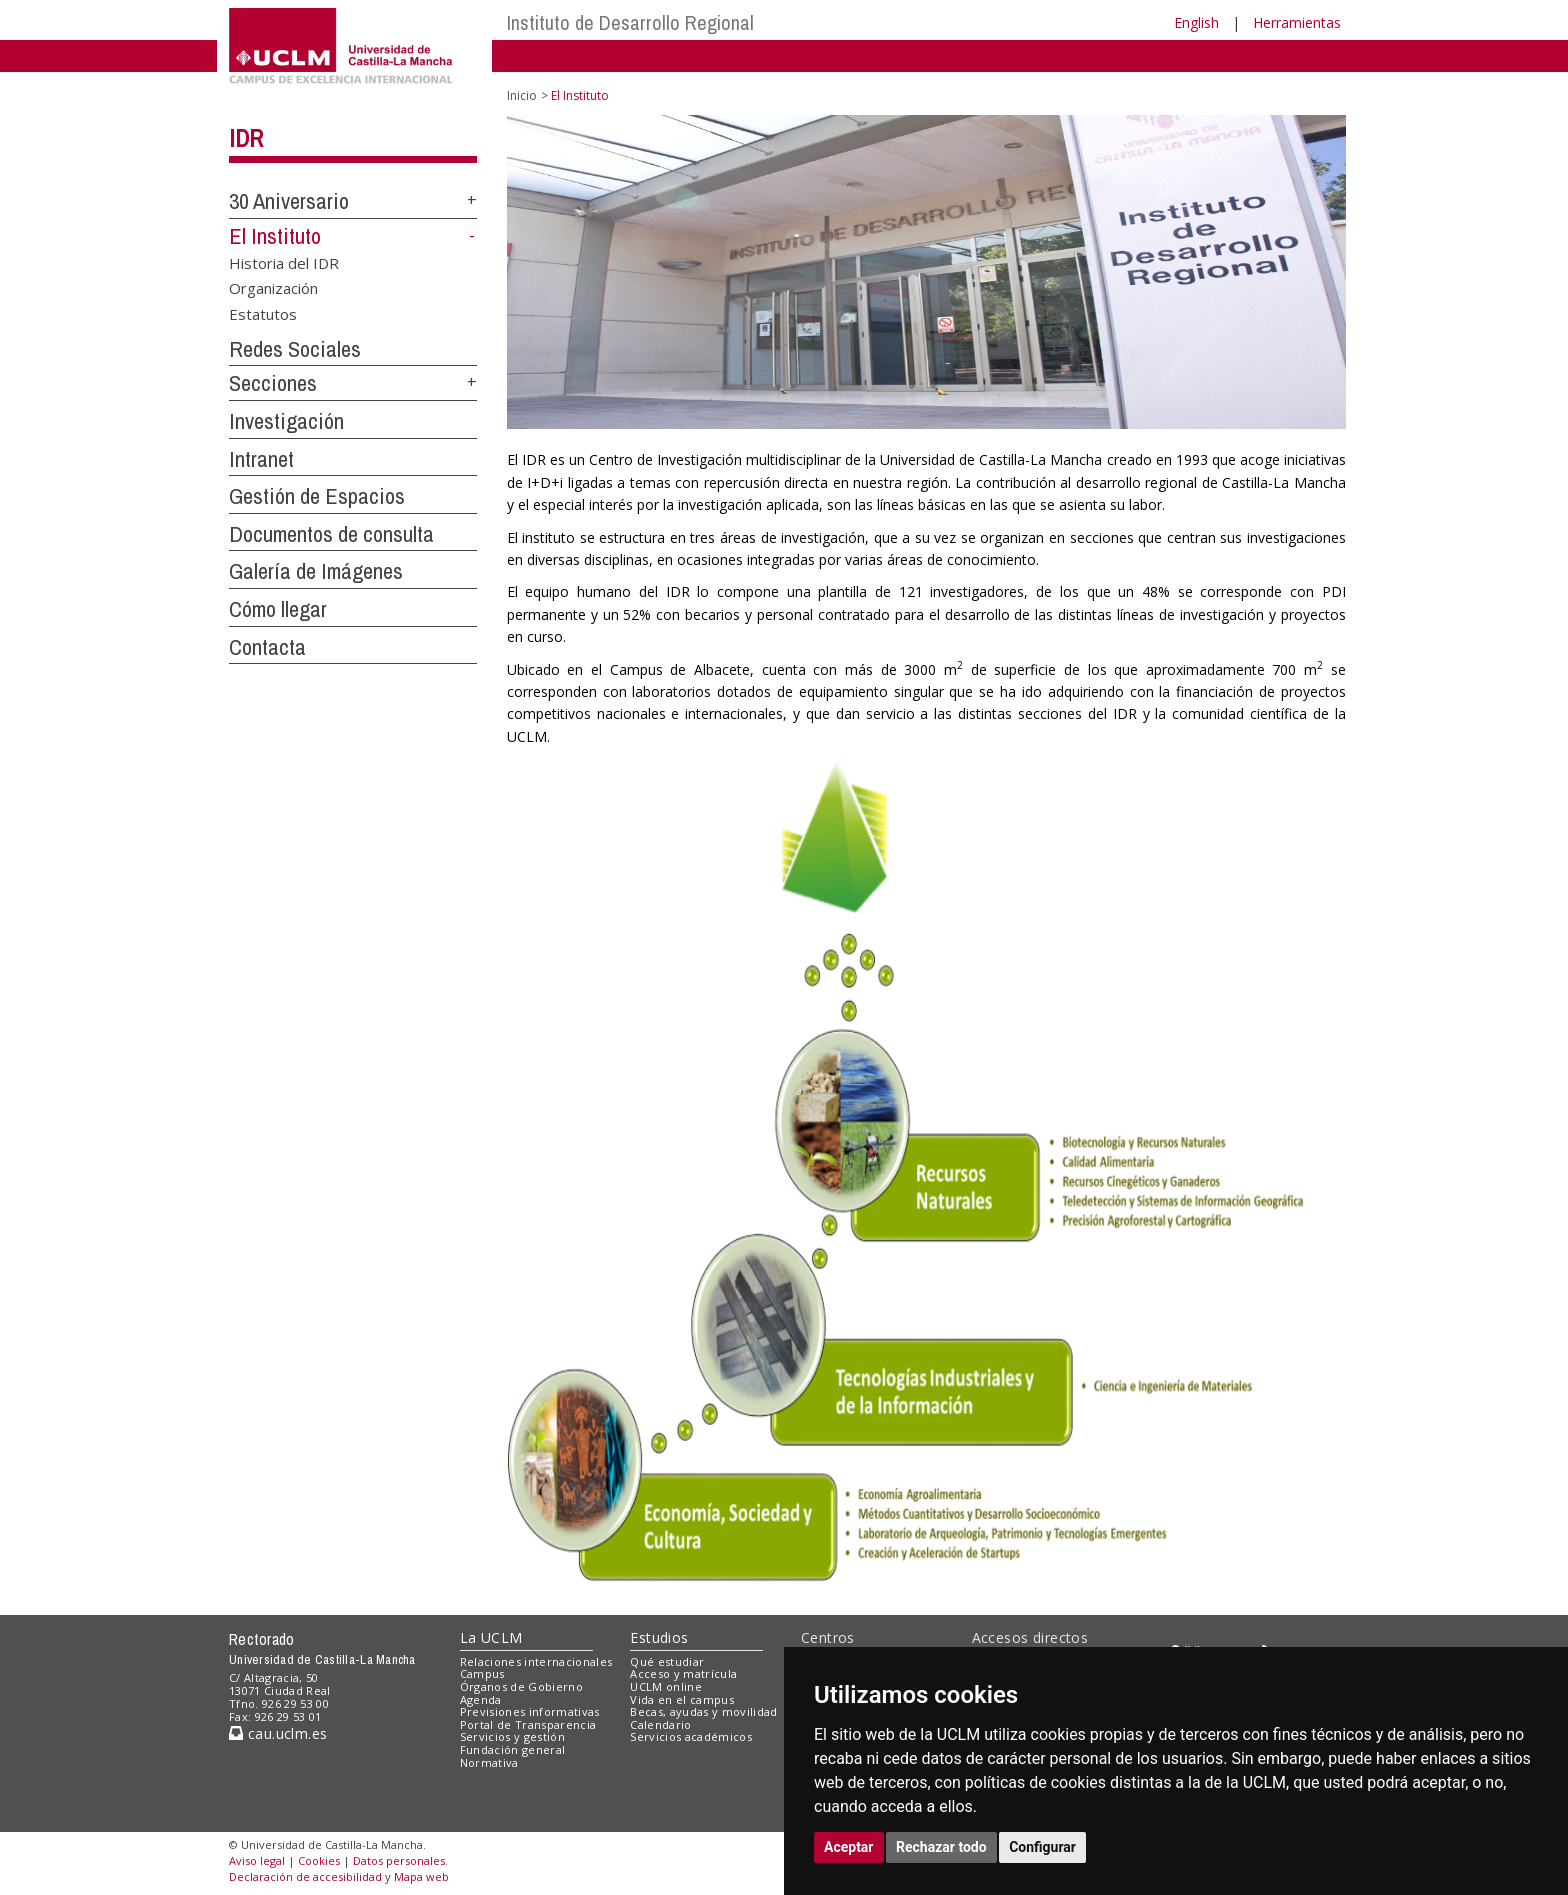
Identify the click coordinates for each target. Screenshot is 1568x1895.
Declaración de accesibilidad (305, 1876)
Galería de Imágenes (316, 571)
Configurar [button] (1042, 1847)
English (1196, 22)
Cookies (319, 1860)
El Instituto (275, 236)
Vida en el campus (682, 1699)
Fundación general (513, 1749)
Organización (273, 288)
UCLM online (666, 1686)
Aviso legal (257, 1860)
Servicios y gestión (512, 1736)
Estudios (659, 1637)
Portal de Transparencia (528, 1724)
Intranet (261, 459)
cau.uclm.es (278, 1733)
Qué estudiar (667, 1661)
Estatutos (263, 313)
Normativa (489, 1762)
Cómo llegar (278, 609)
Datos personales (399, 1860)
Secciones (273, 383)
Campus (482, 1673)
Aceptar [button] (849, 1847)
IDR (246, 138)
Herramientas (1297, 22)
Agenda (481, 1699)
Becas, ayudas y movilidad (703, 1711)
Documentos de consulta (331, 534)
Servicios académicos (691, 1736)
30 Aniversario (289, 201)
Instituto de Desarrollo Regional (630, 22)
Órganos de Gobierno (521, 1686)
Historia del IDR (284, 262)
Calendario (660, 1724)
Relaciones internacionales (536, 1661)
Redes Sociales (295, 349)
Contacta (267, 647)
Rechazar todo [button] (941, 1847)
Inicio (522, 95)
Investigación (286, 421)
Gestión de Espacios (317, 496)
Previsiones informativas (530, 1711)
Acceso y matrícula (683, 1673)
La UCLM (491, 1637)
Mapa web (421, 1876)
